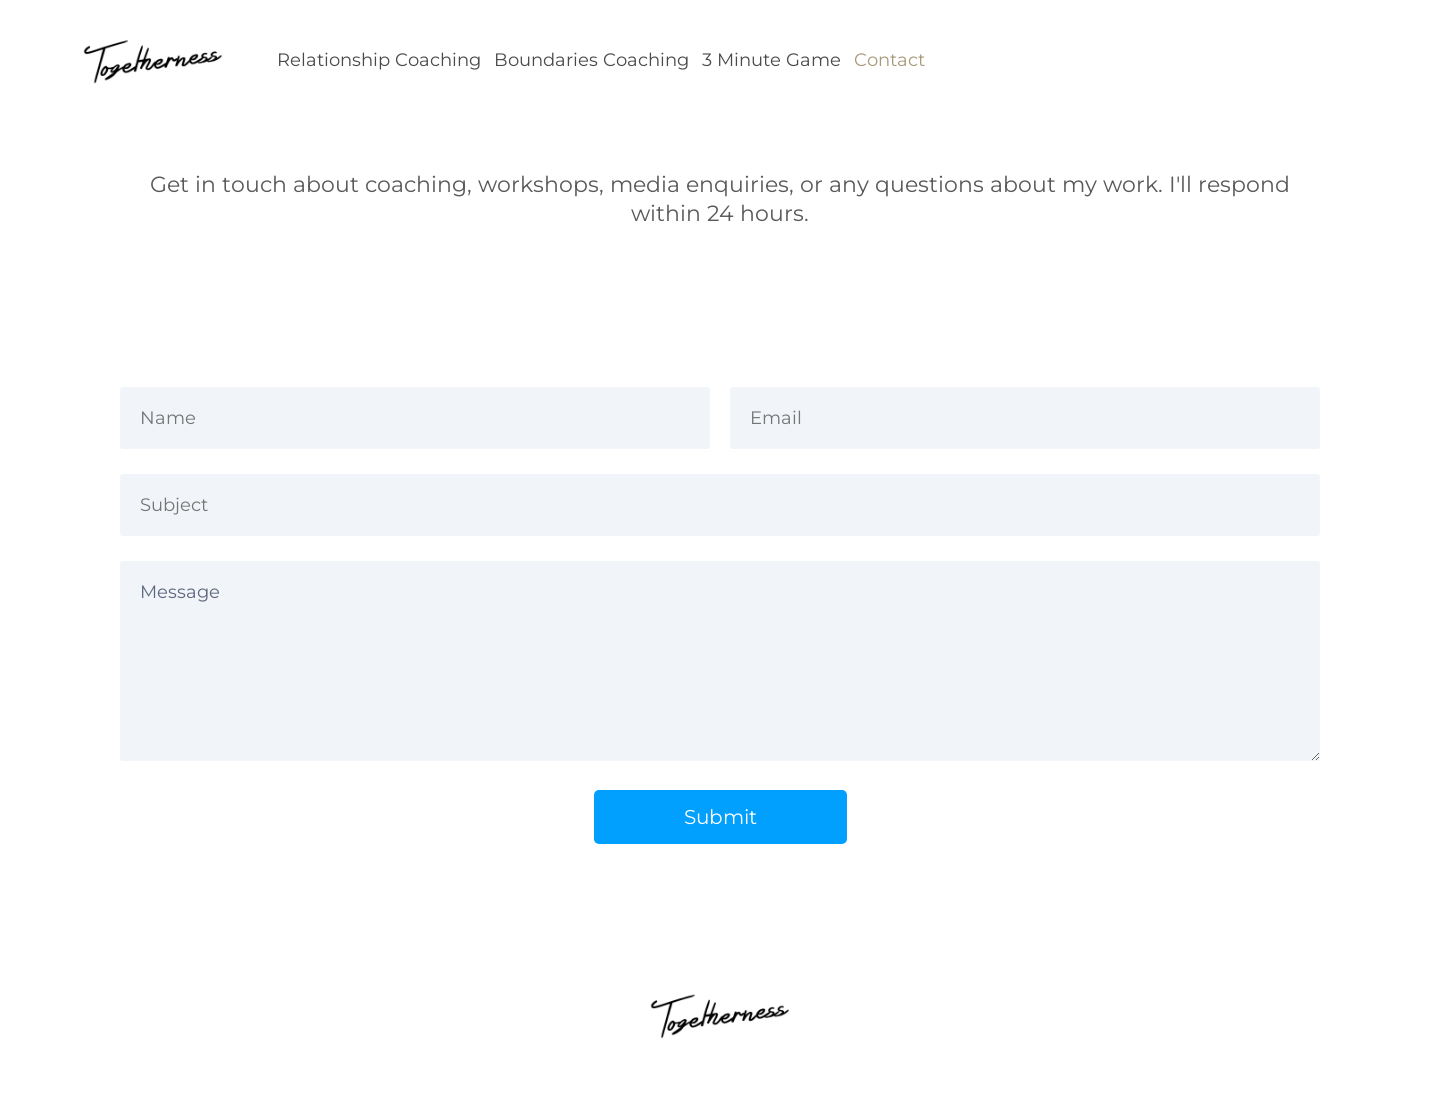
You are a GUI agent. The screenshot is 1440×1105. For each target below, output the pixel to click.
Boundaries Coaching (591, 60)
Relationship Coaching (379, 60)
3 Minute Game (771, 60)
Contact (889, 60)
